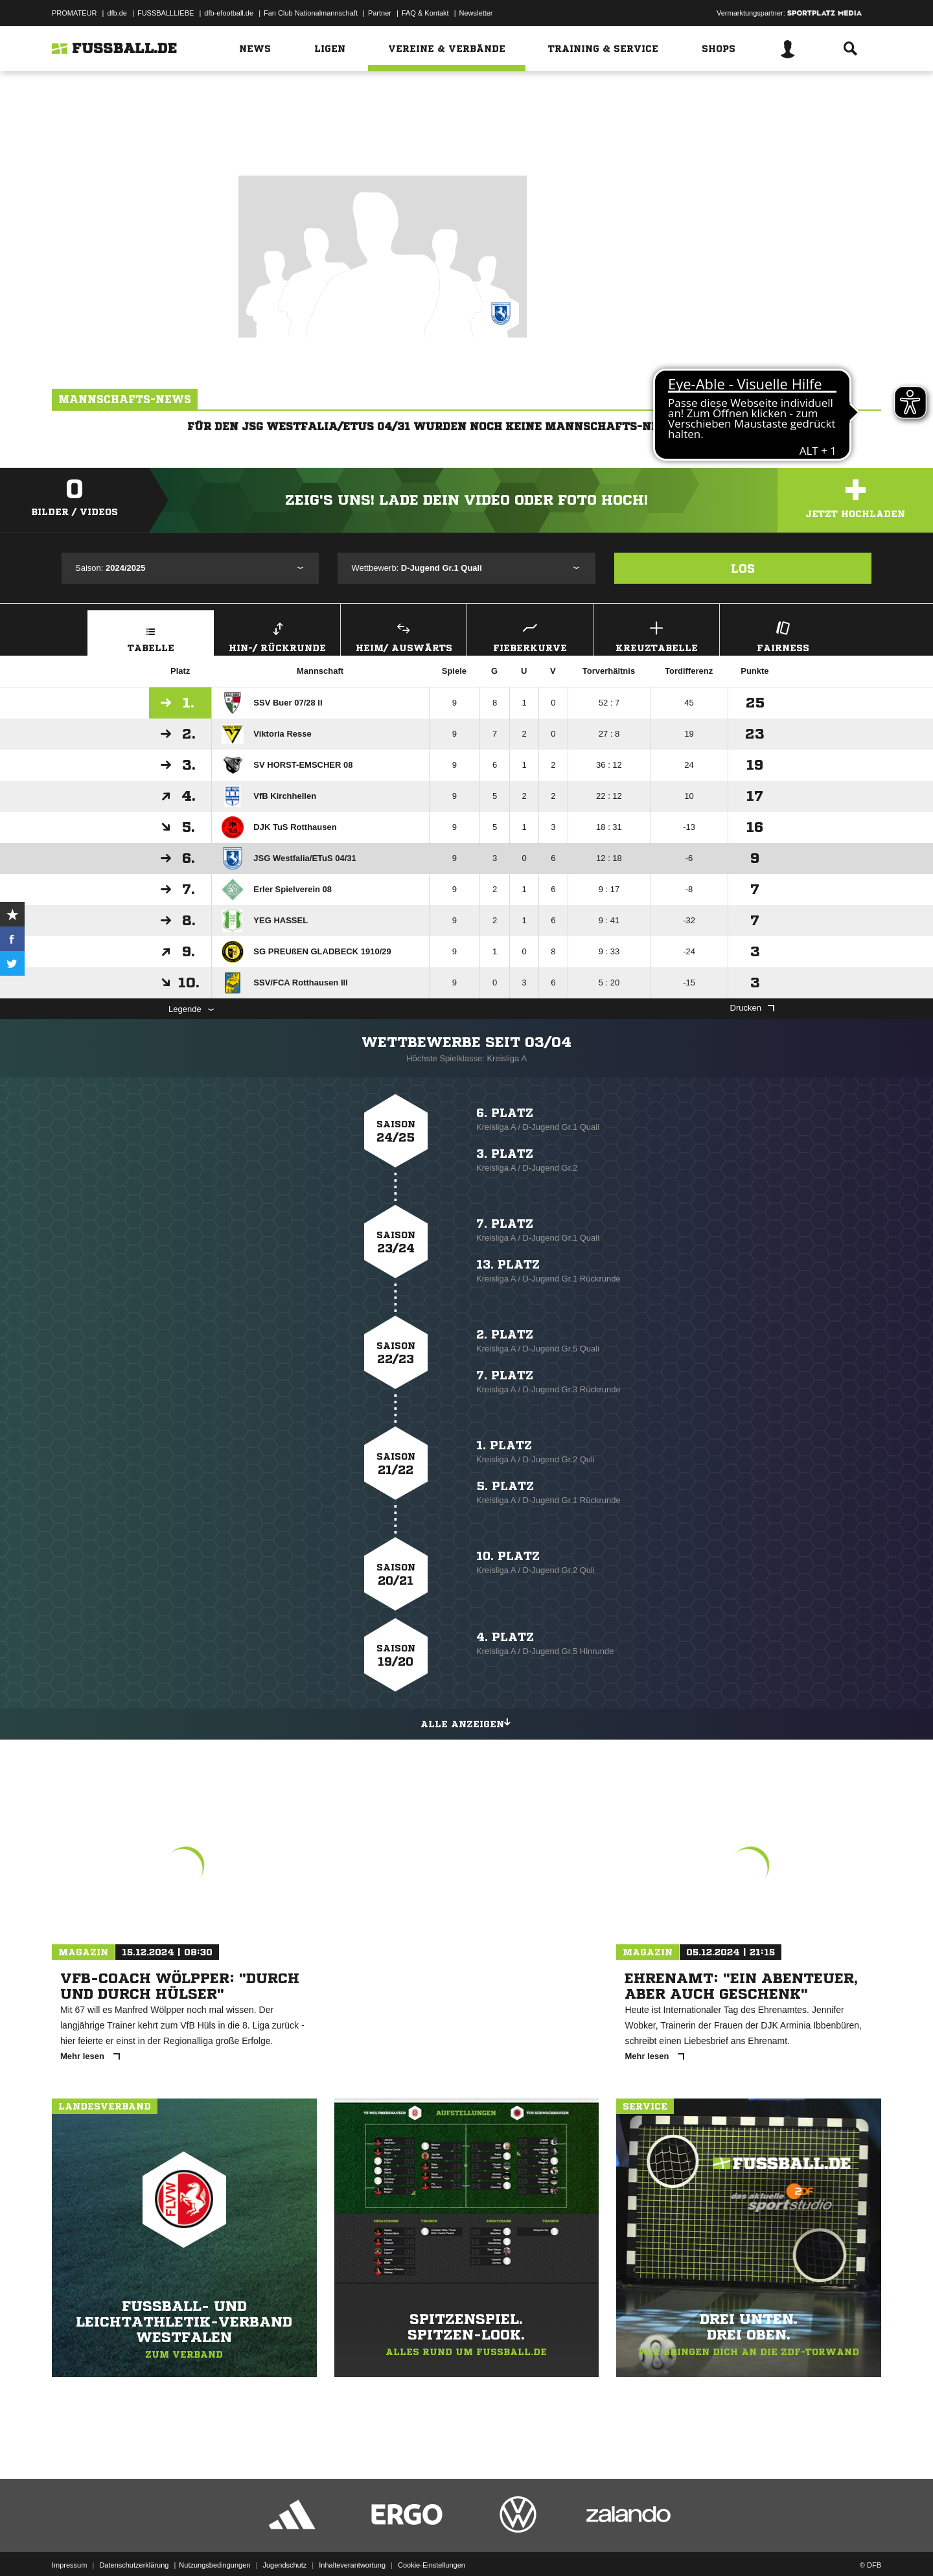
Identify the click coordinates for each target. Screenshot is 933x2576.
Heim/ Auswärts (403, 635)
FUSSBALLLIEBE (165, 13)
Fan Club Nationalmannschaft (311, 13)
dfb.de (117, 13)
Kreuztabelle (656, 635)
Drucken (752, 1008)
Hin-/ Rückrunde (277, 635)
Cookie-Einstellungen (431, 2545)
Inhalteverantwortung (352, 2545)
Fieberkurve (530, 635)
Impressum (69, 2545)
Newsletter (476, 13)
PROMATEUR (74, 13)
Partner (379, 13)
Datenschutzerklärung (133, 2545)
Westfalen (490, 95)
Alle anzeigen (466, 1722)
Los (743, 568)
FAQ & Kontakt (425, 13)
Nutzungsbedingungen (214, 2545)
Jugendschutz (284, 2545)
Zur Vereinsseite (466, 138)
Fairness (782, 635)
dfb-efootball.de (228, 13)
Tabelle (150, 635)
